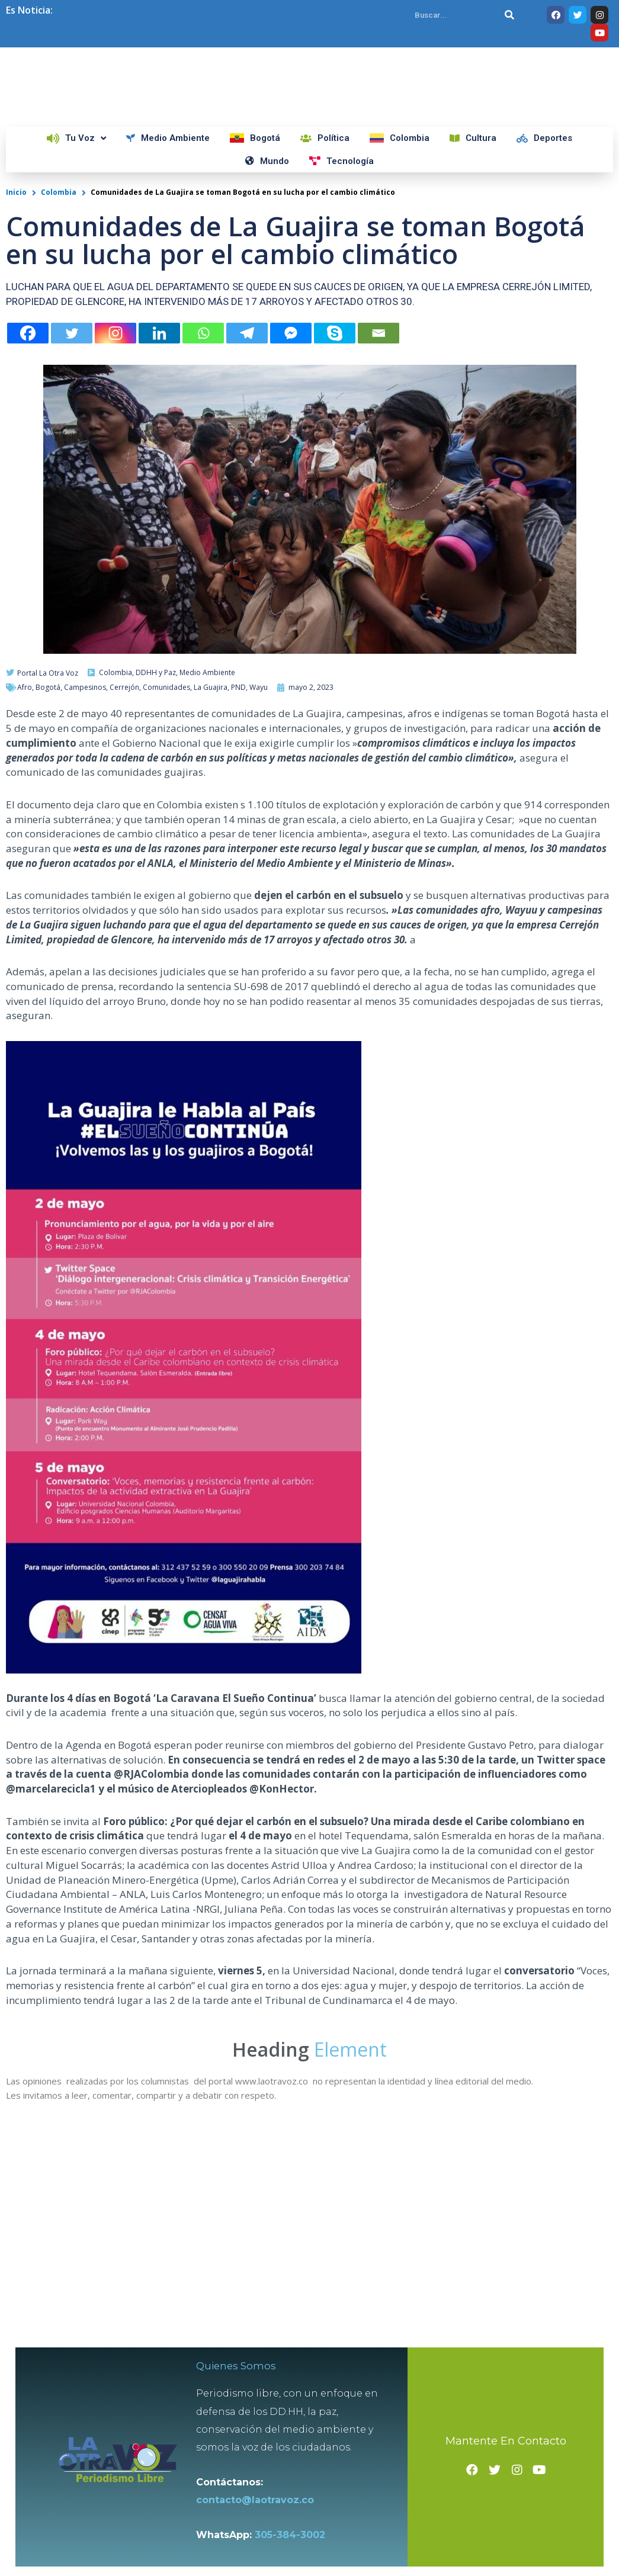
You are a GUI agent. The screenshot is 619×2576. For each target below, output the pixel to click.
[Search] (509, 15)
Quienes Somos (244, 2377)
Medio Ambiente (207, 877)
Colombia (58, 397)
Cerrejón (124, 892)
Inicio (16, 397)
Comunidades (166, 892)
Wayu (258, 892)
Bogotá (48, 892)
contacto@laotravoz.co (264, 2511)
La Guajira (210, 892)
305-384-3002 (296, 2546)
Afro (24, 892)
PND (238, 892)
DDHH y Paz (156, 877)
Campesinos (85, 892)
